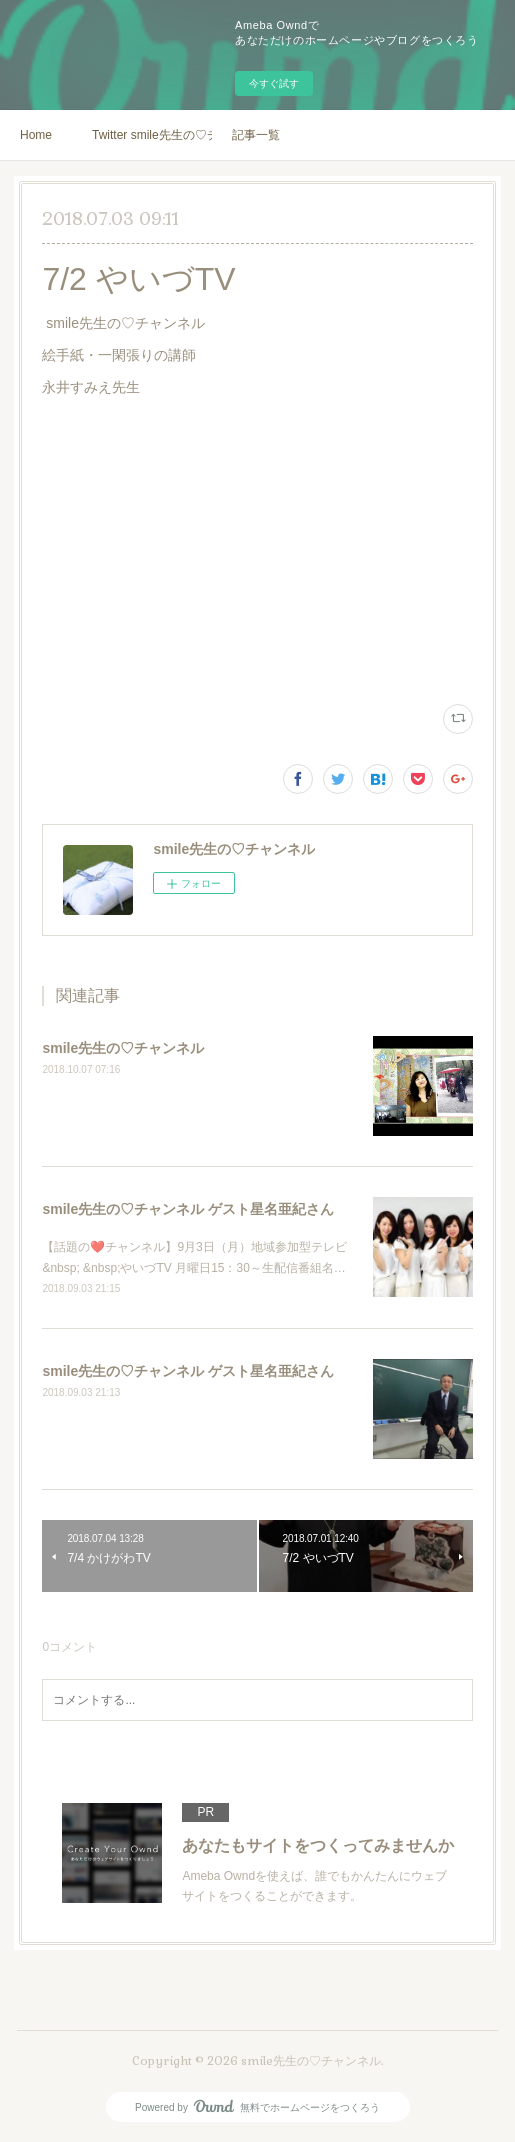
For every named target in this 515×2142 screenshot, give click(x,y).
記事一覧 (256, 135)
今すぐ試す (274, 83)
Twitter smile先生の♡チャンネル (152, 135)
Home (36, 135)
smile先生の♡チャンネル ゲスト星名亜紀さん (188, 1209)
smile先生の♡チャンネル (123, 1048)
